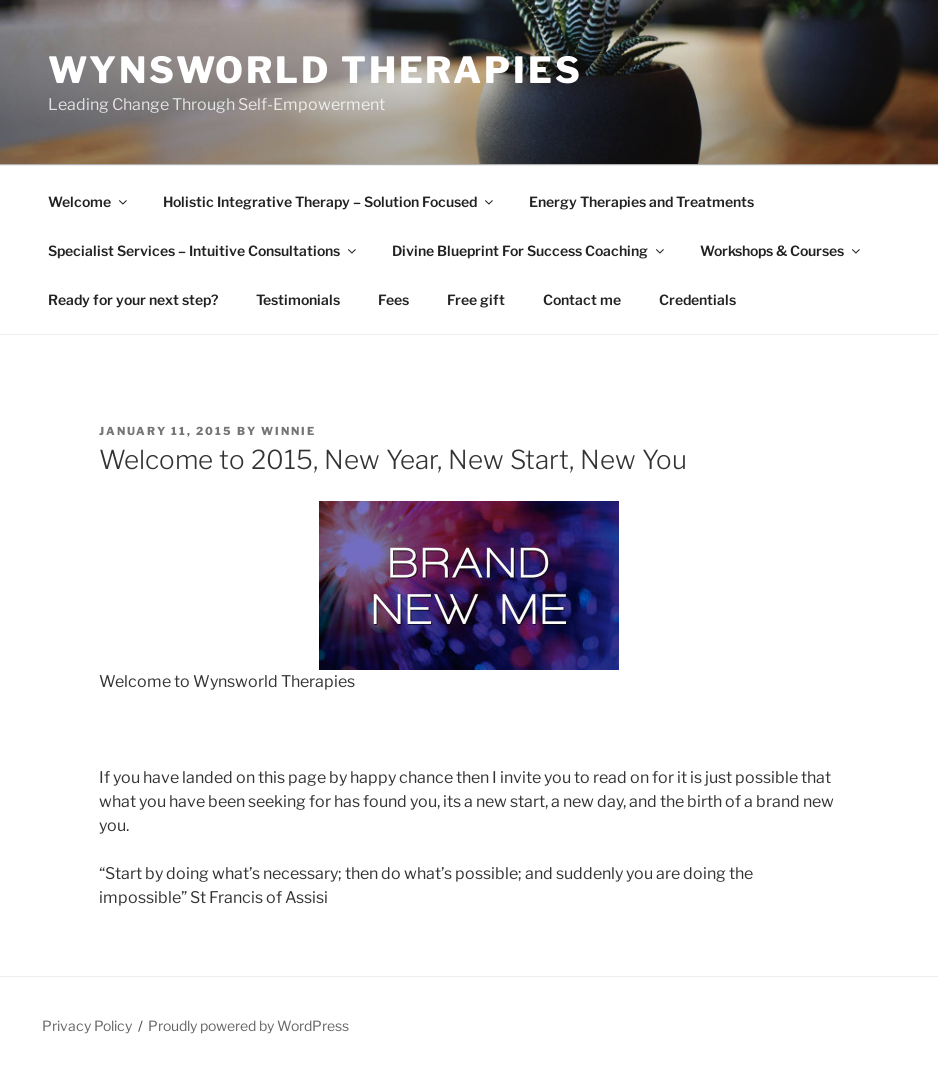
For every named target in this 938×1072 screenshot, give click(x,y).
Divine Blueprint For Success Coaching (529, 250)
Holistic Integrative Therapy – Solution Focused (329, 201)
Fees (393, 299)
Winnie (288, 431)
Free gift (476, 299)
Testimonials (298, 299)
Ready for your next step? (133, 299)
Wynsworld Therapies (315, 70)
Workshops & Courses (781, 250)
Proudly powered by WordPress (248, 1025)
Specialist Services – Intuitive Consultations (203, 250)
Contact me (582, 299)
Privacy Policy (87, 1025)
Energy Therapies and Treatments (641, 201)
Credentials (697, 299)
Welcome (89, 201)
